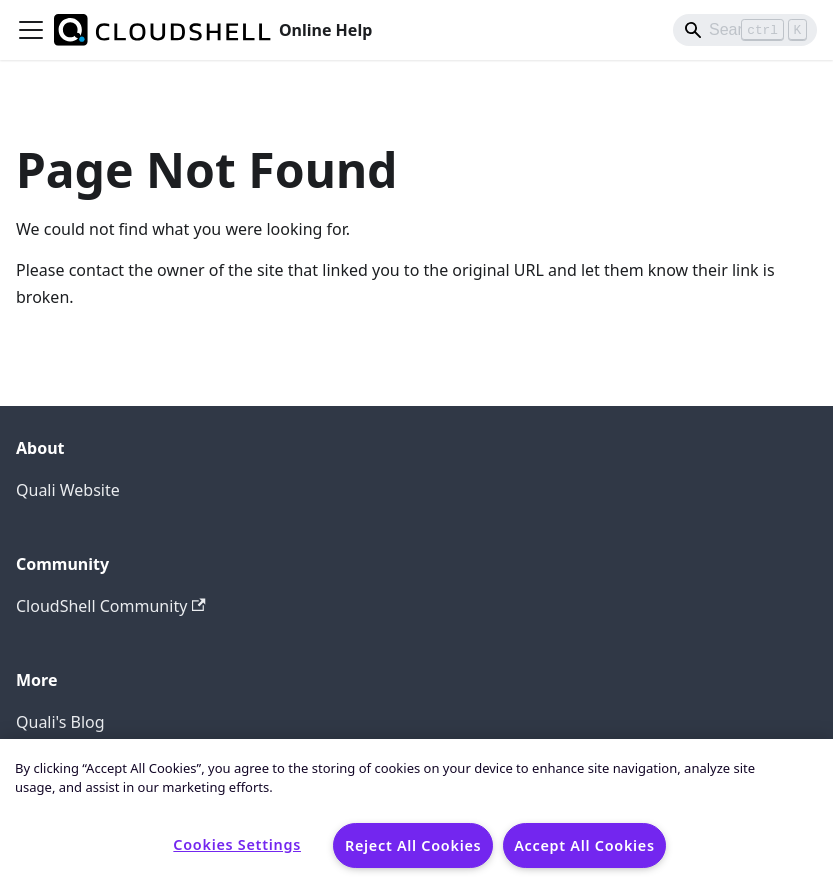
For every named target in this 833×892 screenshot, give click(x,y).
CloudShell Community (111, 606)
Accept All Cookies (584, 845)
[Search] (745, 30)
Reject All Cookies (413, 845)
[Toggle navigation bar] (31, 30)
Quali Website (68, 490)
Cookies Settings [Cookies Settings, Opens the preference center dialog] (237, 844)
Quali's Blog (60, 722)
